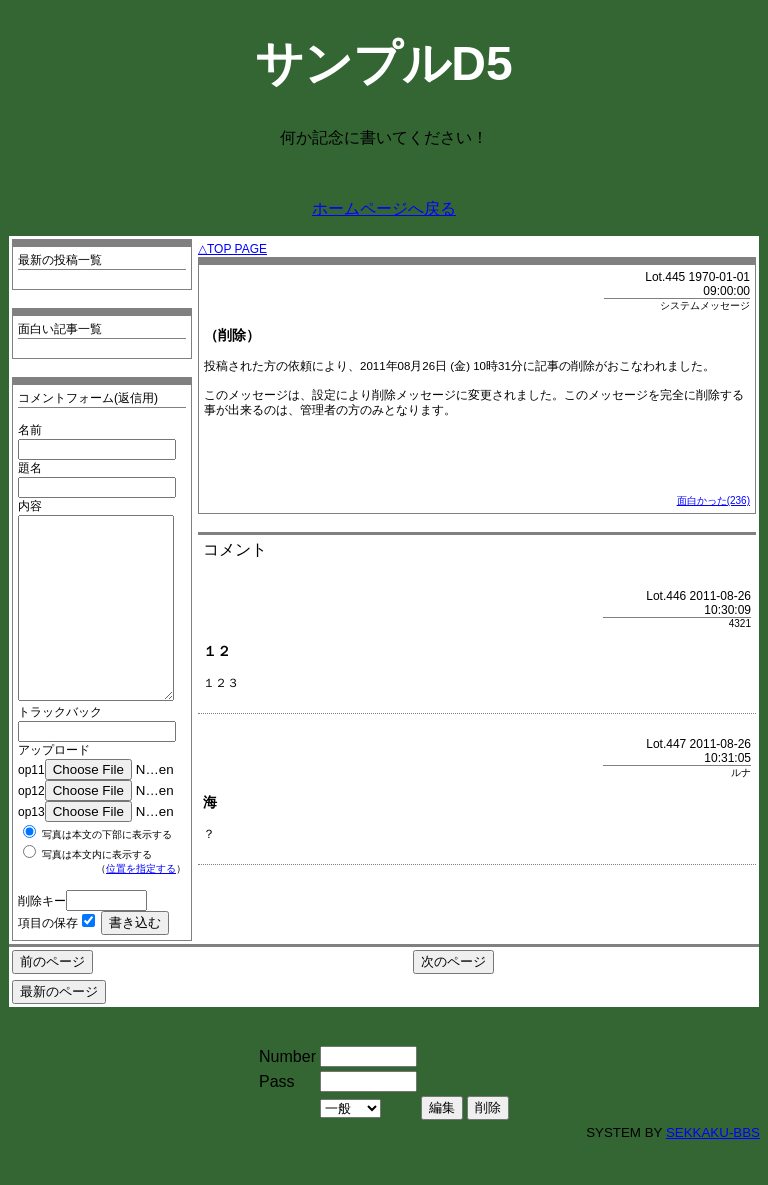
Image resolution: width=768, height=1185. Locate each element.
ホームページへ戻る (384, 208)
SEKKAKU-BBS (713, 1168)
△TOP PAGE (232, 249)
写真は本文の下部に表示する (107, 870)
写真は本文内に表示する (97, 890)
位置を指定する (141, 904)
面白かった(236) (713, 500)
